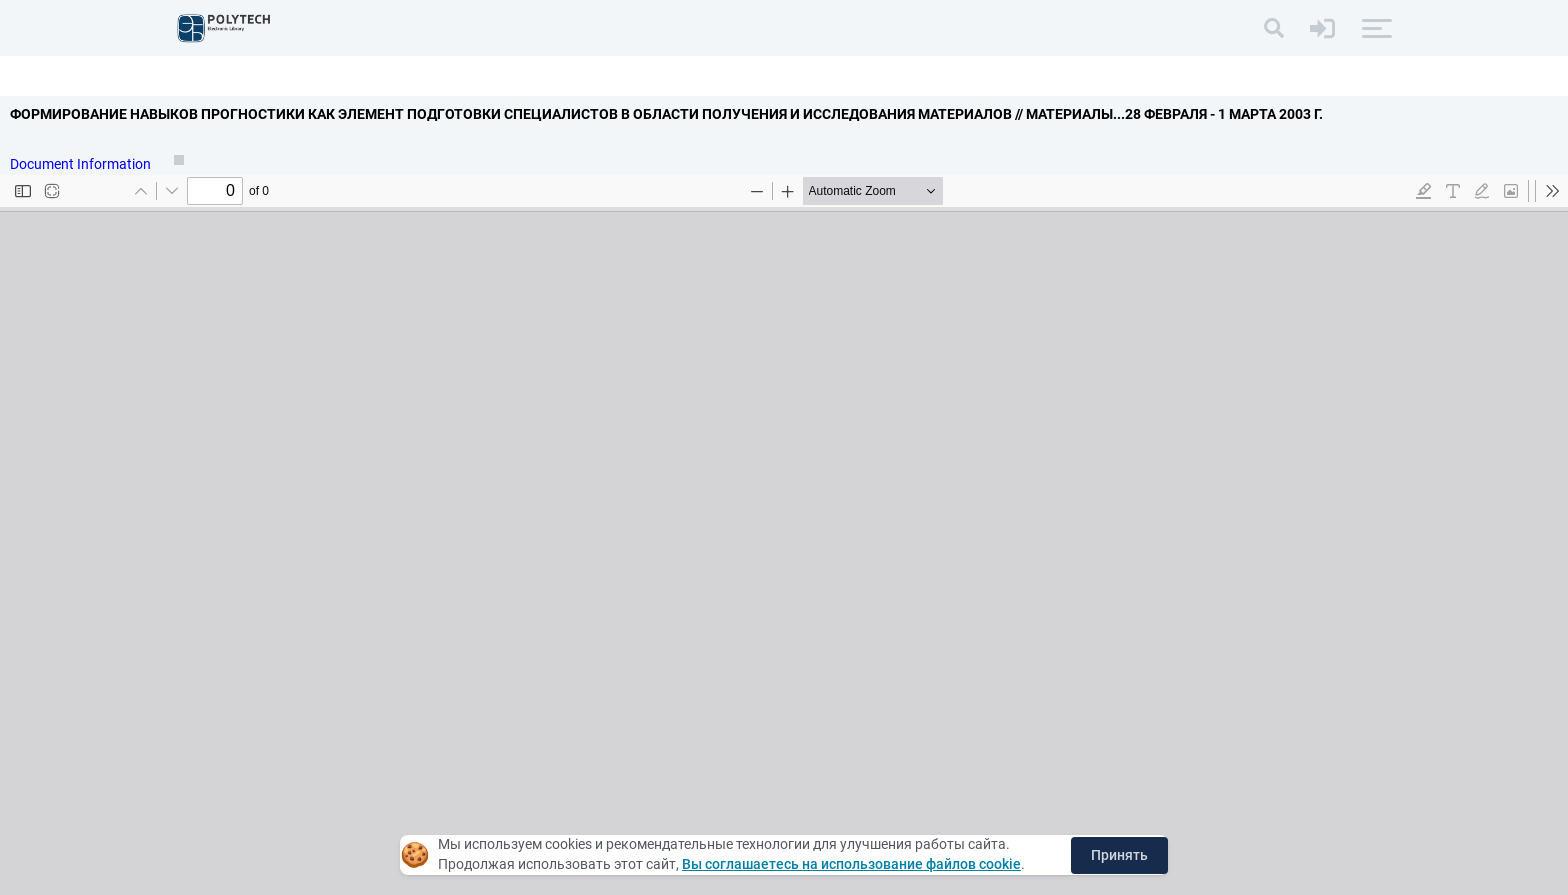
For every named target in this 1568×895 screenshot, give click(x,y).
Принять (1119, 855)
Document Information (82, 164)
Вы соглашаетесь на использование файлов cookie (851, 864)
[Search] (1274, 28)
